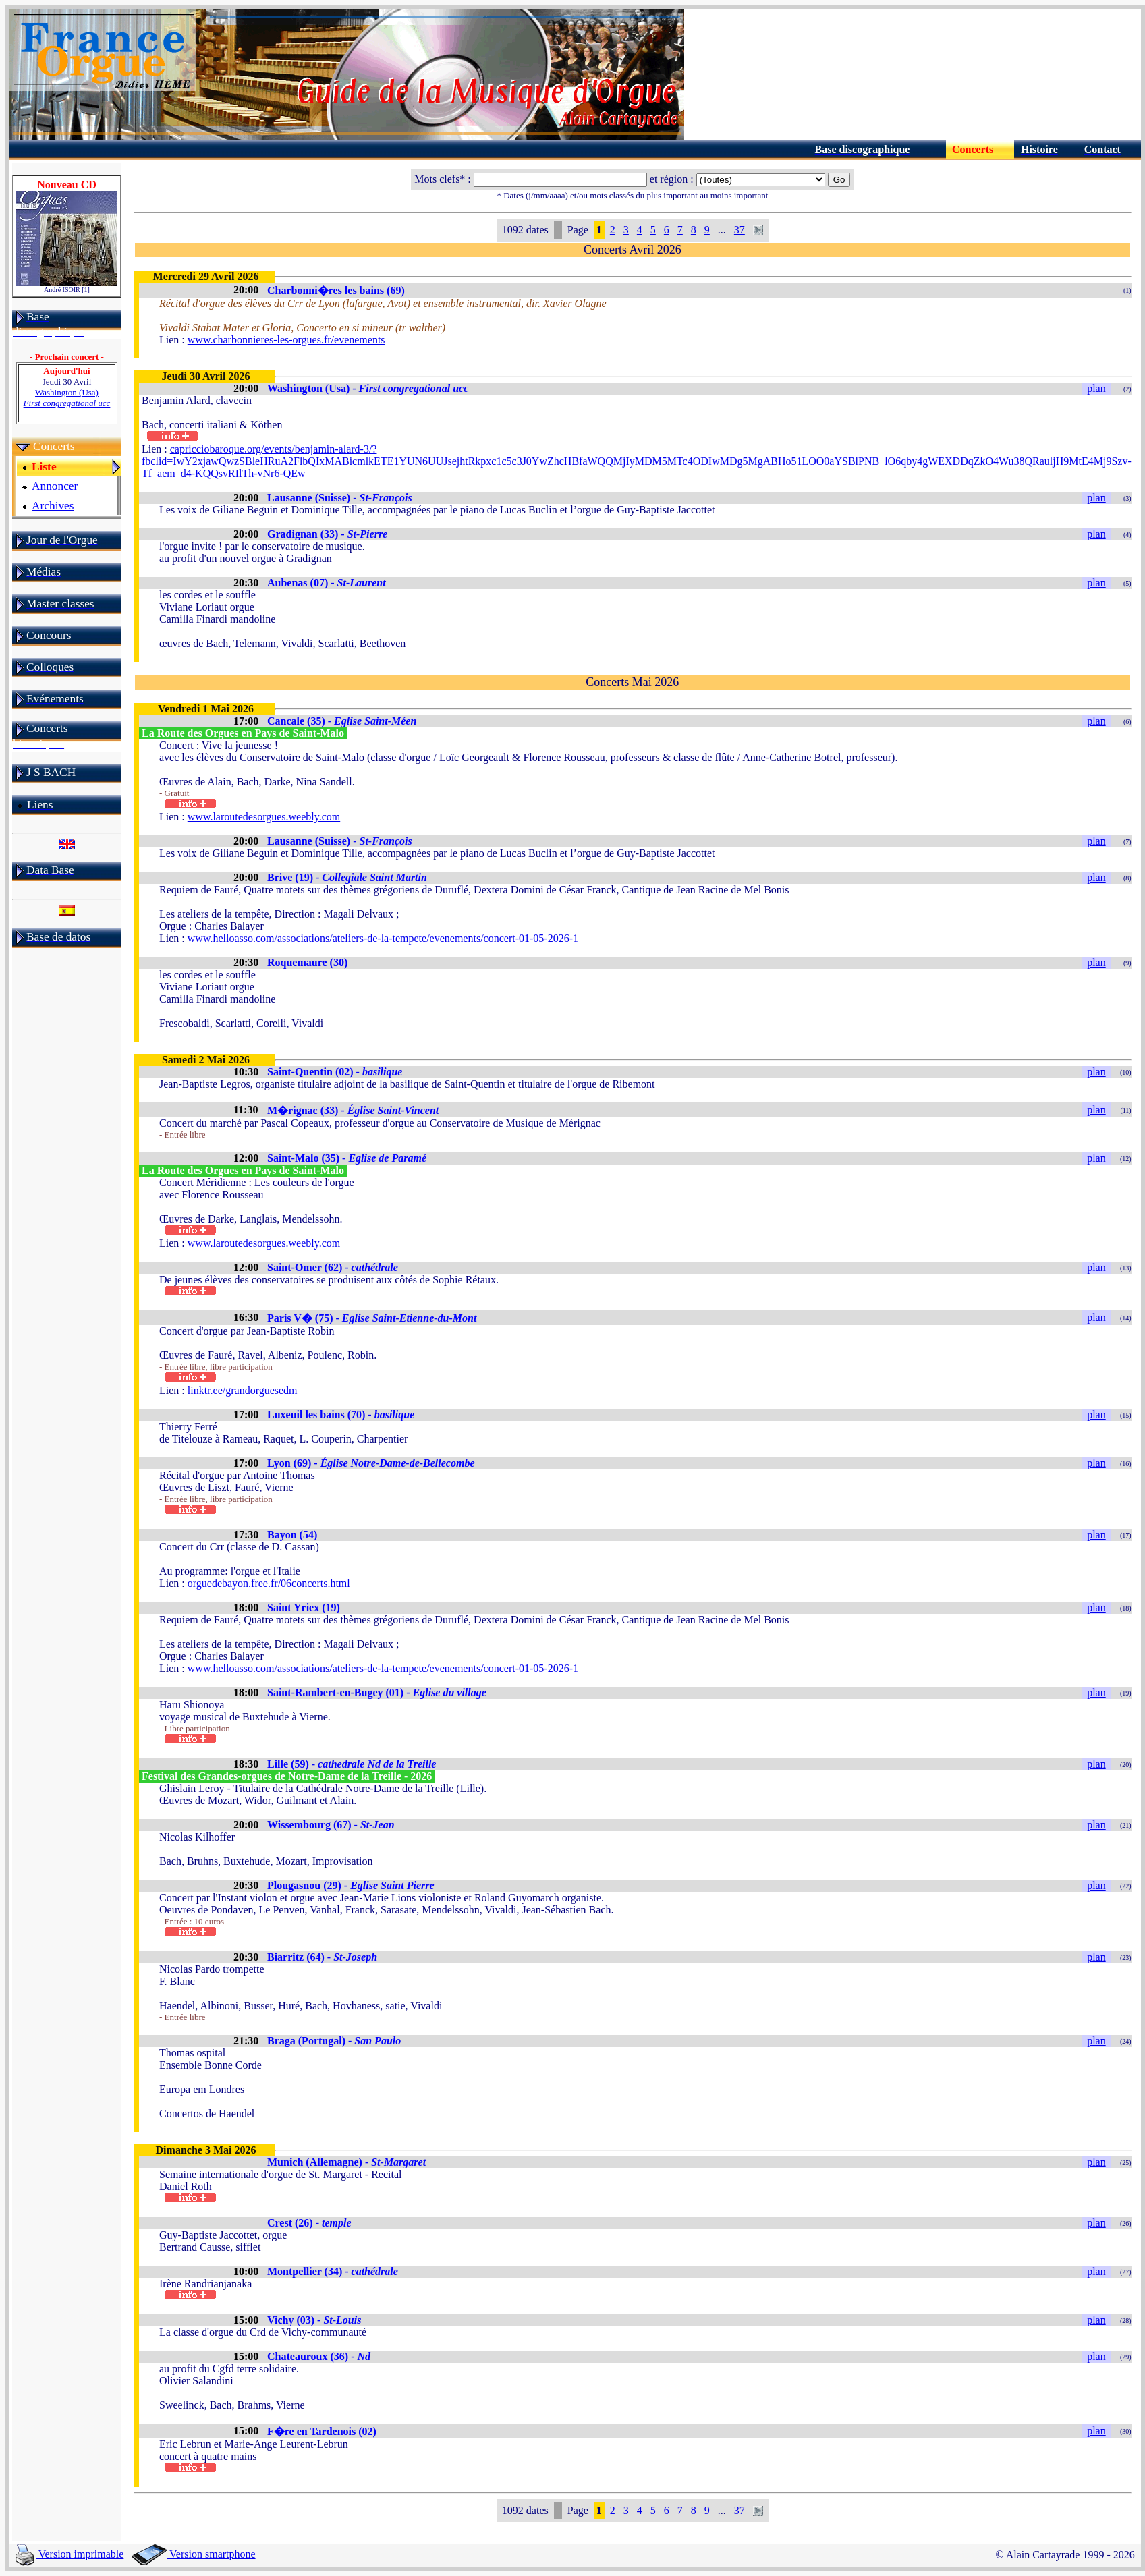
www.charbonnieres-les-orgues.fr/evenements (286, 339)
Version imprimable (69, 2554)
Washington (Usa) (67, 397)
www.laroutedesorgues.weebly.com (264, 816)
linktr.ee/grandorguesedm (243, 1390)
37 (739, 229)
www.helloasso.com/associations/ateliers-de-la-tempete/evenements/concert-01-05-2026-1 (383, 938)
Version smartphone (193, 2554)
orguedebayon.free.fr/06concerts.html (269, 1583)
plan (1096, 388)
